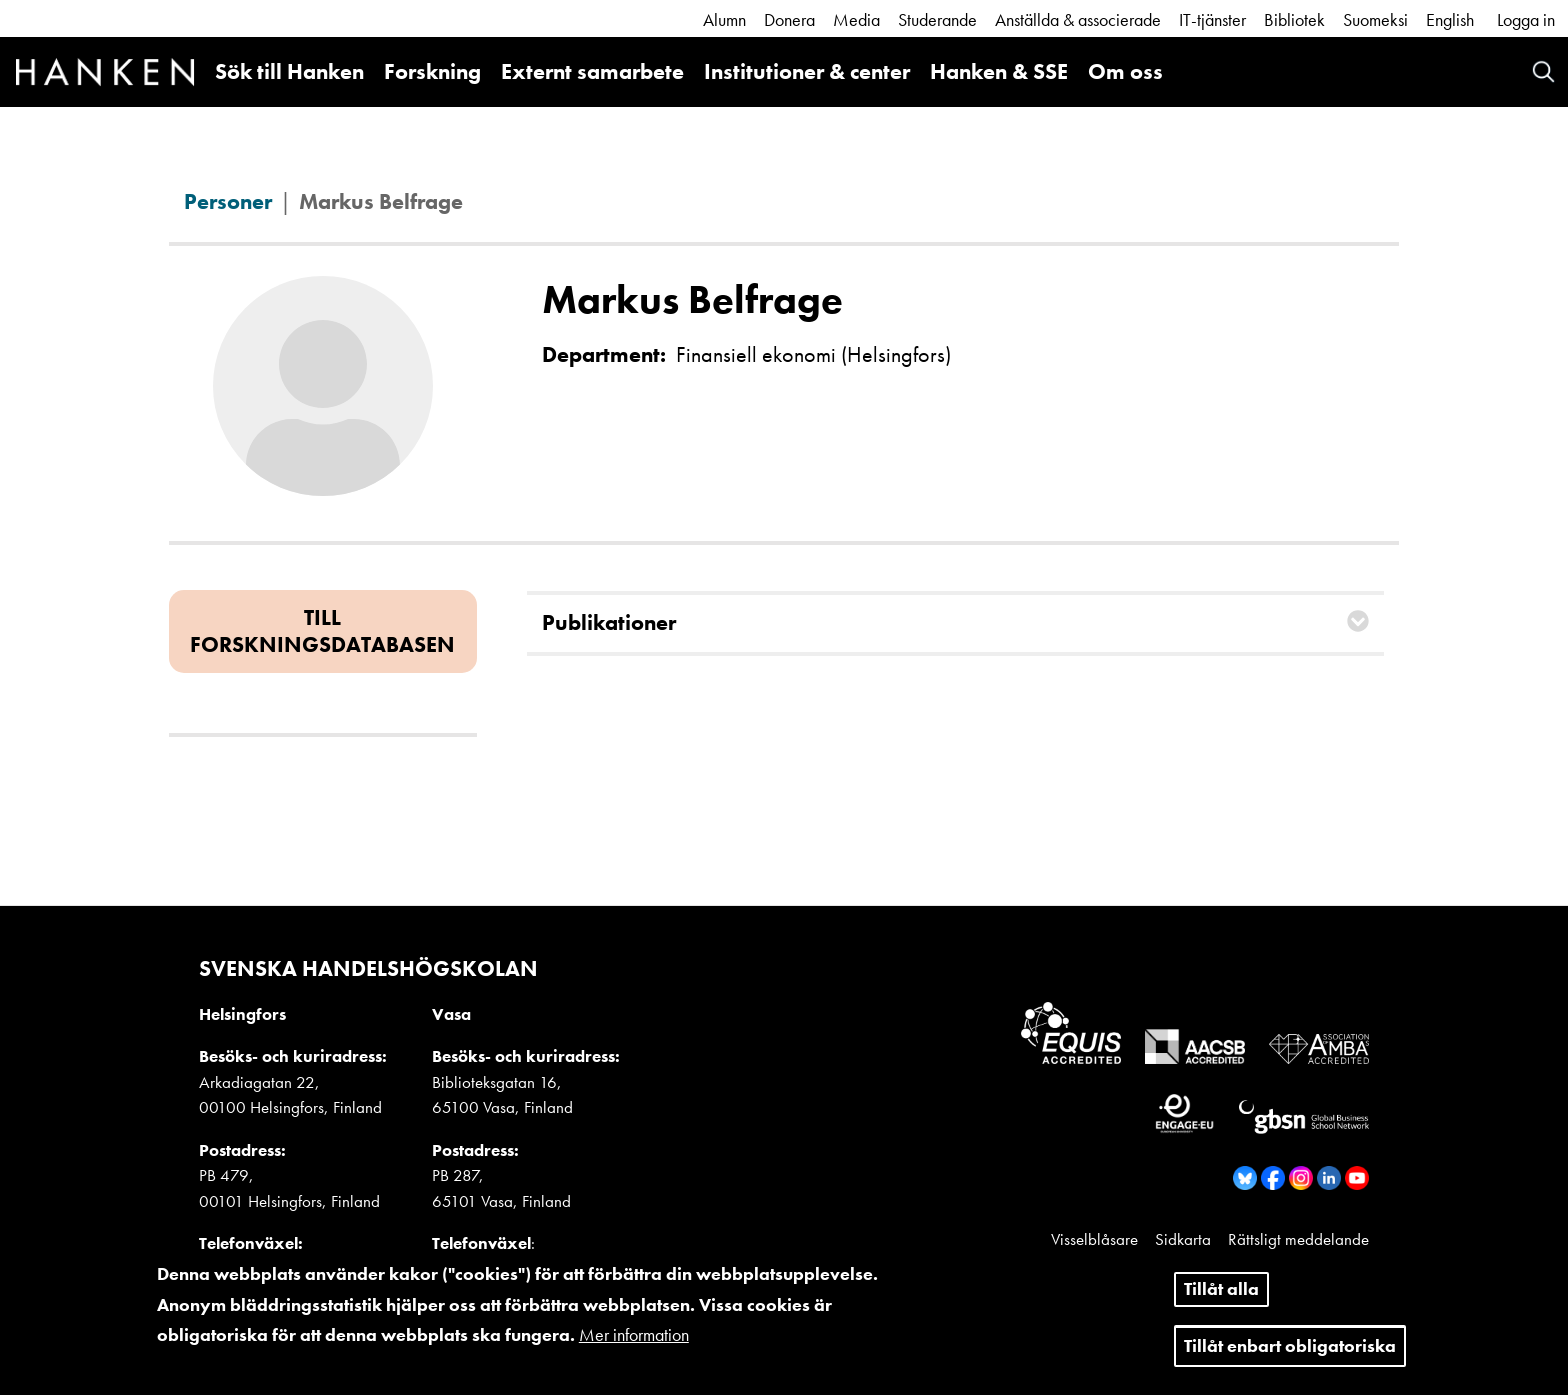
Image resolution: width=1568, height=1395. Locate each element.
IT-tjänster (1212, 19)
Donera (789, 19)
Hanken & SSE (999, 71)
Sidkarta (1183, 1239)
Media (856, 19)
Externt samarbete (592, 71)
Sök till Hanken (289, 71)
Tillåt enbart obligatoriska (1290, 1351)
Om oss (1125, 71)
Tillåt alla (1221, 1295)
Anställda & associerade (1078, 19)
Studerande (937, 19)
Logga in (1526, 19)
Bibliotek (1294, 19)
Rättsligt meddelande (1298, 1239)
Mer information (634, 1341)
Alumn (724, 19)
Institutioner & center (807, 71)
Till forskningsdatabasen (322, 630)
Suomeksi (1375, 19)
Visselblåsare (1094, 1239)
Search (1543, 71)
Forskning (432, 71)
